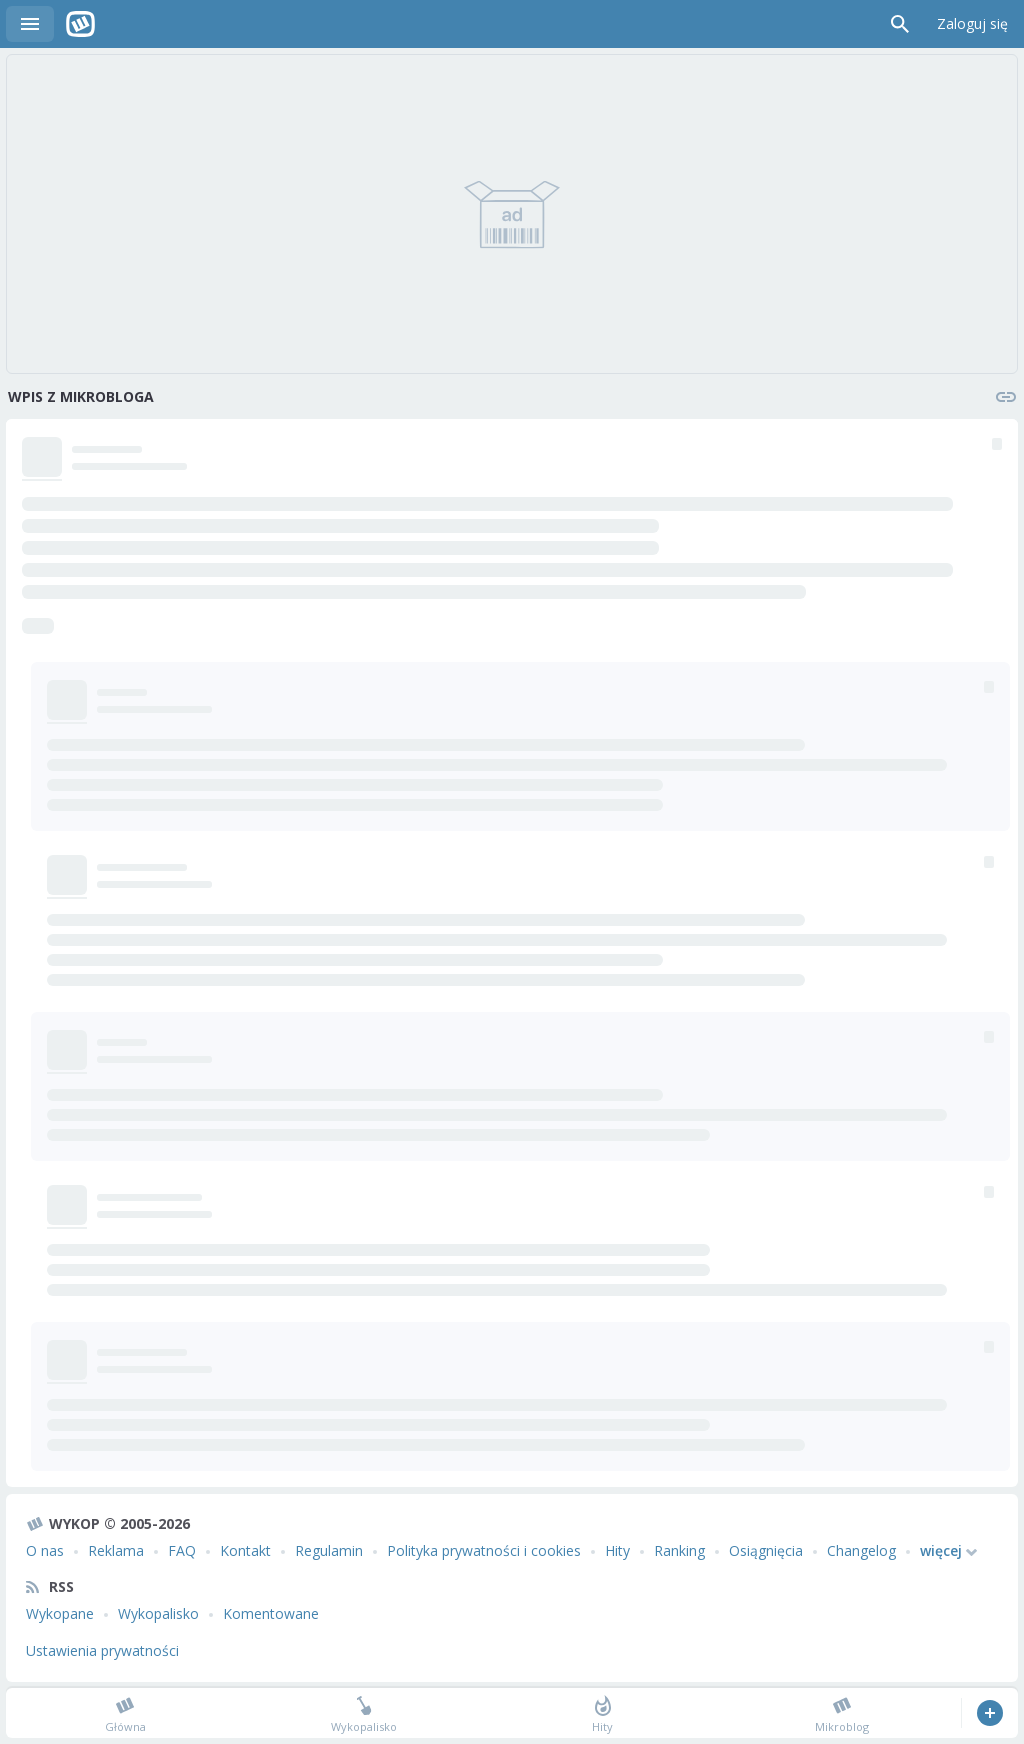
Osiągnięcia (766, 1550)
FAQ (182, 1550)
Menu (30, 24)
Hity (617, 1550)
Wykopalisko (158, 1613)
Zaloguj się (972, 23)
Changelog (861, 1550)
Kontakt (245, 1550)
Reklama (116, 1550)
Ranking (679, 1550)
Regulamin (329, 1550)
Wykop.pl (80, 24)
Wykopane (60, 1613)
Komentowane (271, 1613)
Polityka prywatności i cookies (484, 1550)
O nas (45, 1550)
